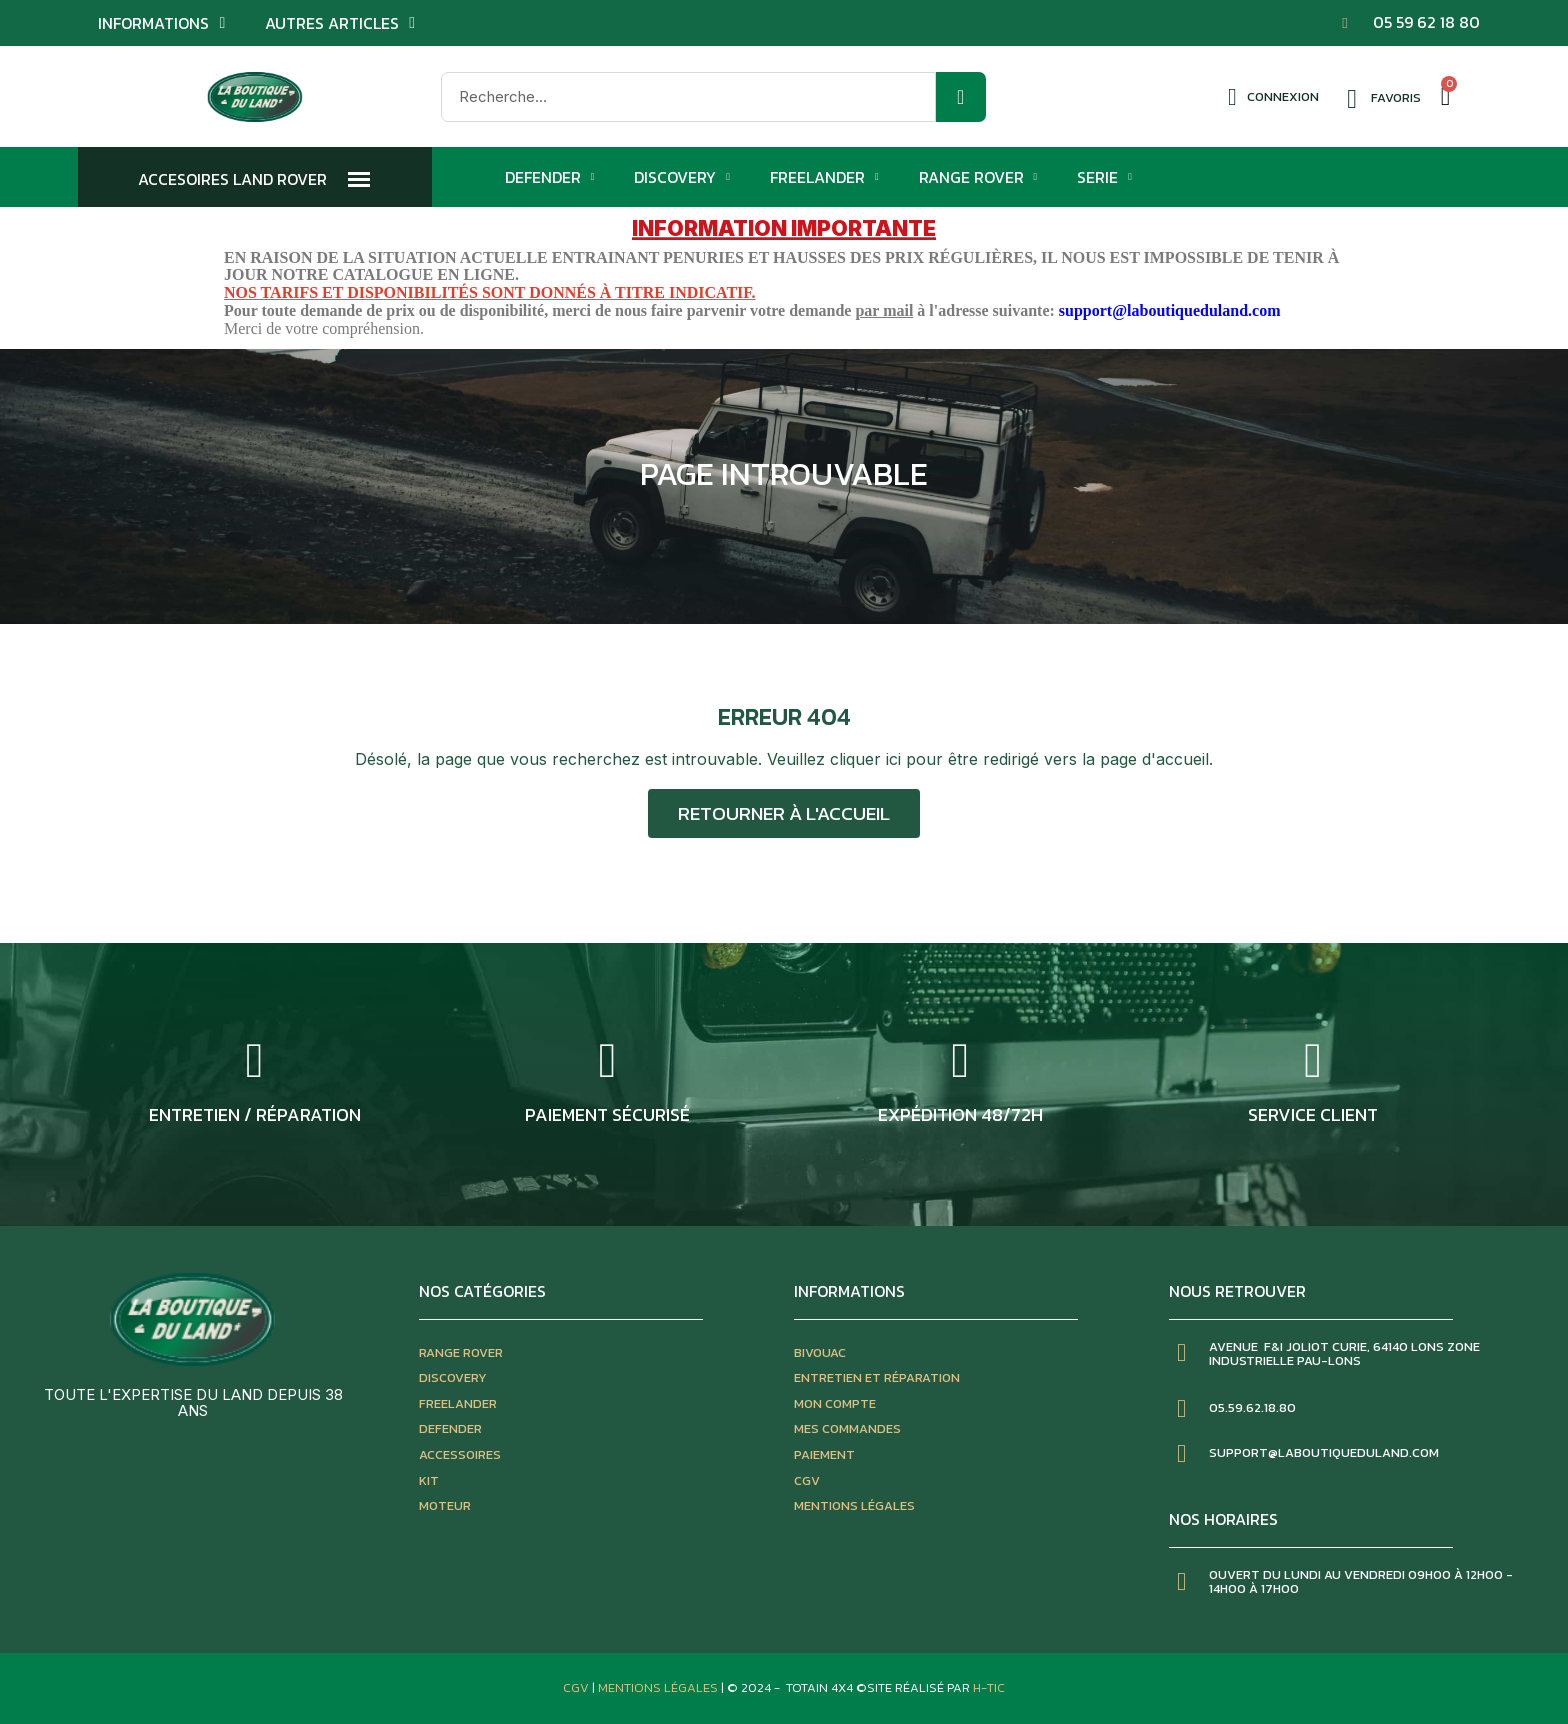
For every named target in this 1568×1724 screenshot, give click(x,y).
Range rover (461, 1352)
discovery (453, 1377)
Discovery (682, 177)
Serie (1104, 177)
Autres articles (340, 23)
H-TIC (989, 1687)
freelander (458, 1403)
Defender (550, 177)
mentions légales (854, 1505)
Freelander (824, 177)
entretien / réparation (255, 1114)
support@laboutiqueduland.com (1170, 310)
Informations (161, 23)
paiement (824, 1454)
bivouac (820, 1352)
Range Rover (978, 177)
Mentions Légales (659, 1687)
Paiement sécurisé (607, 1114)
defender (450, 1428)
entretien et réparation (877, 1377)
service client (1313, 1114)
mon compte (835, 1403)
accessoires (460, 1454)
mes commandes (847, 1428)
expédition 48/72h (960, 1114)
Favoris (1396, 97)
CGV (807, 1480)
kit (429, 1480)
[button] (784, 813)
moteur (445, 1505)
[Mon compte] (1273, 97)
